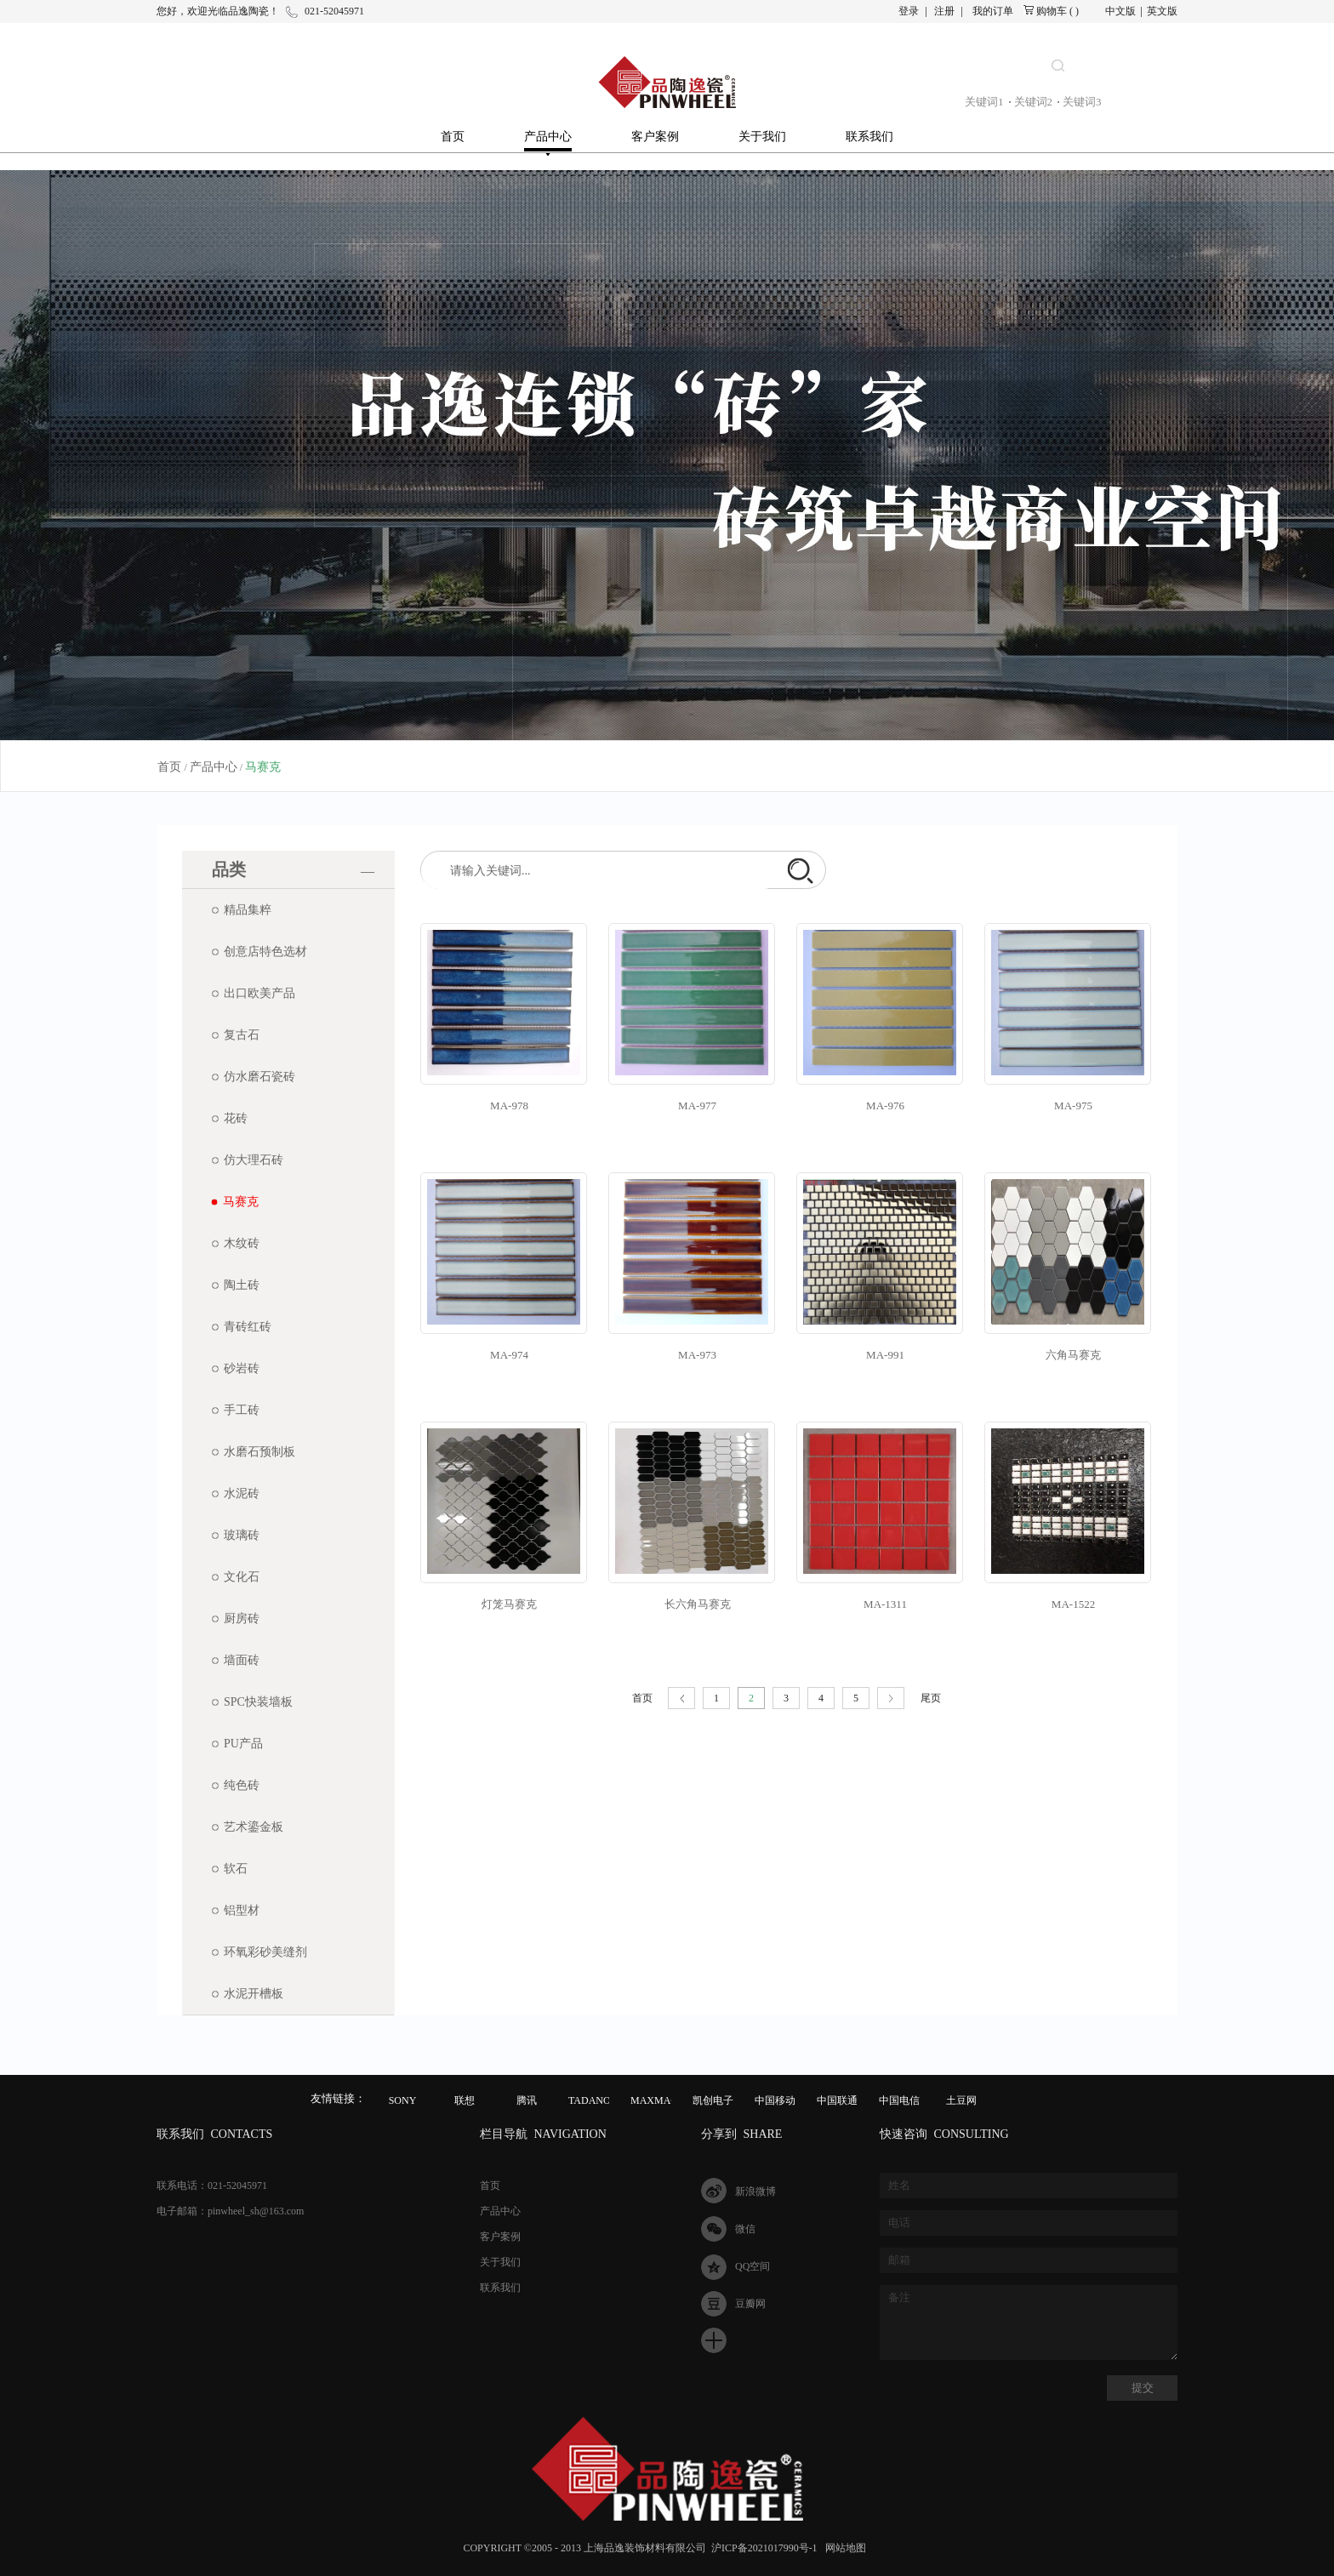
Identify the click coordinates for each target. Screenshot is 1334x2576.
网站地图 (843, 2548)
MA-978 (509, 1105)
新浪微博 (755, 2191)
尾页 (931, 1698)
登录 (908, 11)
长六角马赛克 (697, 1604)
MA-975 (1073, 1105)
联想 (464, 2100)
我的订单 (992, 11)
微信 (745, 2229)
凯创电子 (713, 2100)
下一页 (891, 1698)
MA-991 (885, 1354)
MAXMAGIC (659, 2100)
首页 (453, 136)
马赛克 (263, 767)
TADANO (589, 2100)
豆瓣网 (750, 2304)
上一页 (681, 1698)
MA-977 (697, 1105)
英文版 (1162, 11)
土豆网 (961, 2100)
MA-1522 (1073, 1604)
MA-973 (697, 1354)
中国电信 (899, 2100)
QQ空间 (752, 2266)
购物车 (1051, 11)
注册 (944, 11)
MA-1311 (885, 1604)
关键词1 (984, 101)
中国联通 (837, 2100)
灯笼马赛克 (509, 1604)
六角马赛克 (1073, 1354)
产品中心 (213, 767)
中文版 (1120, 11)
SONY (403, 2100)
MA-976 (885, 1105)
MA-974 (509, 1354)
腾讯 (526, 2100)
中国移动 (775, 2100)
